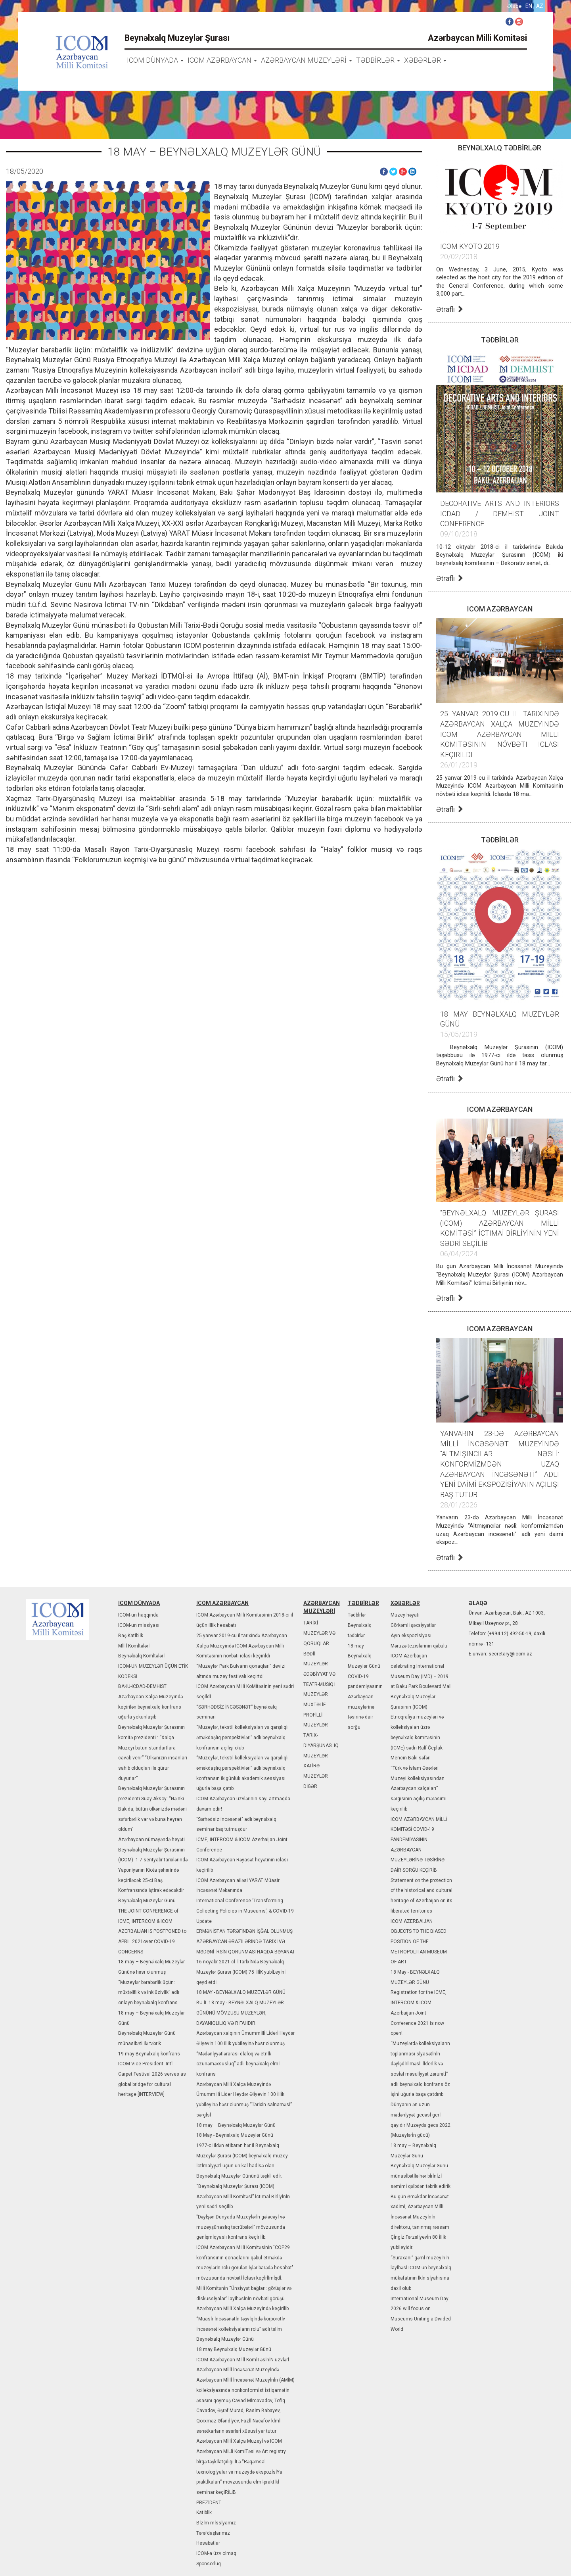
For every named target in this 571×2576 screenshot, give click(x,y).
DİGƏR (310, 1786)
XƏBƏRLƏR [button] (425, 60)
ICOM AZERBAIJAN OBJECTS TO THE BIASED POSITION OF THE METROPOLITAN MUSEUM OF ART (419, 1942)
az (539, 6)
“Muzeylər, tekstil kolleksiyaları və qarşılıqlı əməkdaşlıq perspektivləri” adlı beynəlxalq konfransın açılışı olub (242, 1737)
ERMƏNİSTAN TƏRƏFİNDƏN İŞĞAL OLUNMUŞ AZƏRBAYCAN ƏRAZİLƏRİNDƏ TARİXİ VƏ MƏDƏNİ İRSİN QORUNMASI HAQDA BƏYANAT (245, 1941)
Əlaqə (514, 6)
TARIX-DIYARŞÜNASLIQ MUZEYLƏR (321, 1745)
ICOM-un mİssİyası (138, 1625)
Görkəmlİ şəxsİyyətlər (413, 1625)
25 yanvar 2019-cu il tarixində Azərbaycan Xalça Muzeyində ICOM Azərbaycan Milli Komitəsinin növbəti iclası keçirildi (241, 1646)
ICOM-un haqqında (138, 1615)
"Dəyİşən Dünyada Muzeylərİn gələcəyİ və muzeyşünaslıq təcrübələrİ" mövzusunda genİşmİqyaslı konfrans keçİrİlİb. (240, 2227)
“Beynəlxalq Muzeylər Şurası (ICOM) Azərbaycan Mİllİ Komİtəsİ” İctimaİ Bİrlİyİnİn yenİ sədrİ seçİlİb (243, 2196)
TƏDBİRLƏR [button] (378, 60)
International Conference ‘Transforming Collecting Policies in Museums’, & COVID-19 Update (245, 1911)
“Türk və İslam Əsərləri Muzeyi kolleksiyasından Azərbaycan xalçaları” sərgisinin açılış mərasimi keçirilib (418, 1788)
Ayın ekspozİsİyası (411, 1635)
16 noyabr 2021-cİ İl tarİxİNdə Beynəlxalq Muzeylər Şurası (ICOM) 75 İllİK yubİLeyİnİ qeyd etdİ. (241, 1972)
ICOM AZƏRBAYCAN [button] (222, 60)
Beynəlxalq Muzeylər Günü (147, 1900)
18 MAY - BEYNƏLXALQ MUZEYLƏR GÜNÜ (241, 1992)
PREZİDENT (208, 2502)
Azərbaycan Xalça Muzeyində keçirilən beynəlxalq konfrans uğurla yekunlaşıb (150, 1707)
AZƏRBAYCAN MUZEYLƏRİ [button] (306, 60)
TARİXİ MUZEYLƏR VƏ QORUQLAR (319, 1633)
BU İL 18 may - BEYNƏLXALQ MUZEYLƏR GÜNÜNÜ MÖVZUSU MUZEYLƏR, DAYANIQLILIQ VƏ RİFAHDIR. (240, 2013)
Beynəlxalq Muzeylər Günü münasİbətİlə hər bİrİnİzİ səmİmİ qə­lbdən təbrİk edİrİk (420, 2176)
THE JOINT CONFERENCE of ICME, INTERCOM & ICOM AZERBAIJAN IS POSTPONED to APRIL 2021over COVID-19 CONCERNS (152, 1931)
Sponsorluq (208, 2563)
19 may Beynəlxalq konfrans (149, 2054)
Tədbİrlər (357, 1615)
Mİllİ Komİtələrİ (133, 1646)
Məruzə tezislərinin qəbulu (419, 1646)
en (528, 6)
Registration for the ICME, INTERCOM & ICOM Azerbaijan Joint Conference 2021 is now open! (418, 2013)
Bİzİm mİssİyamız (216, 2523)
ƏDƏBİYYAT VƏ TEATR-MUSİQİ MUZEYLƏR (319, 1684)
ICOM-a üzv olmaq (216, 2553)
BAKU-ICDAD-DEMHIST (142, 1686)
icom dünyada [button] (155, 60)
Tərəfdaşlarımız (213, 2533)
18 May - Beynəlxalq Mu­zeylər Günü (234, 2135)
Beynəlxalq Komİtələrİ (141, 1656)
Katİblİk (204, 2512)
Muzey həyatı (405, 1615)
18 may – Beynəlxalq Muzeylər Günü (236, 2125)
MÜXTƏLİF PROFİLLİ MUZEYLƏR (315, 1715)
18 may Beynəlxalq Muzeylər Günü (233, 2349)
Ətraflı (450, 309)
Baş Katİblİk (130, 1635)
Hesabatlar (208, 2543)
